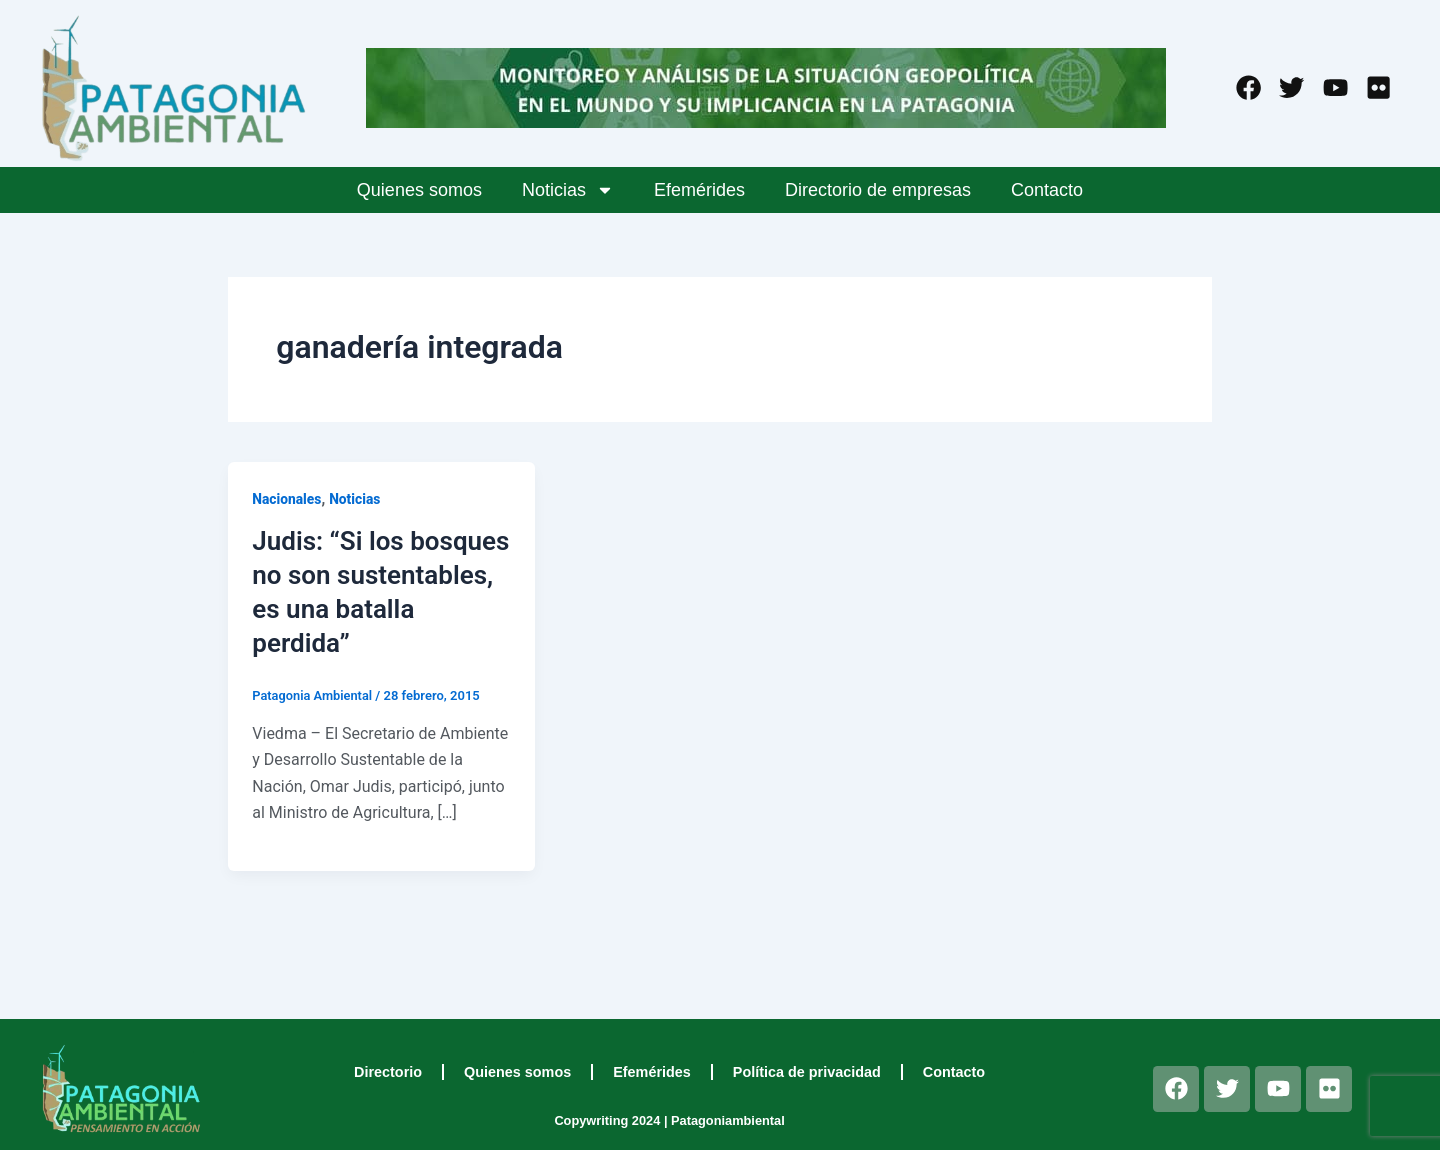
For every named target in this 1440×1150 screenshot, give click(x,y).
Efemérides (699, 190)
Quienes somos (419, 190)
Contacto (1047, 190)
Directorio (388, 1072)
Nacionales (287, 499)
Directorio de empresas (878, 190)
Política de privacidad (807, 1072)
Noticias (568, 190)
